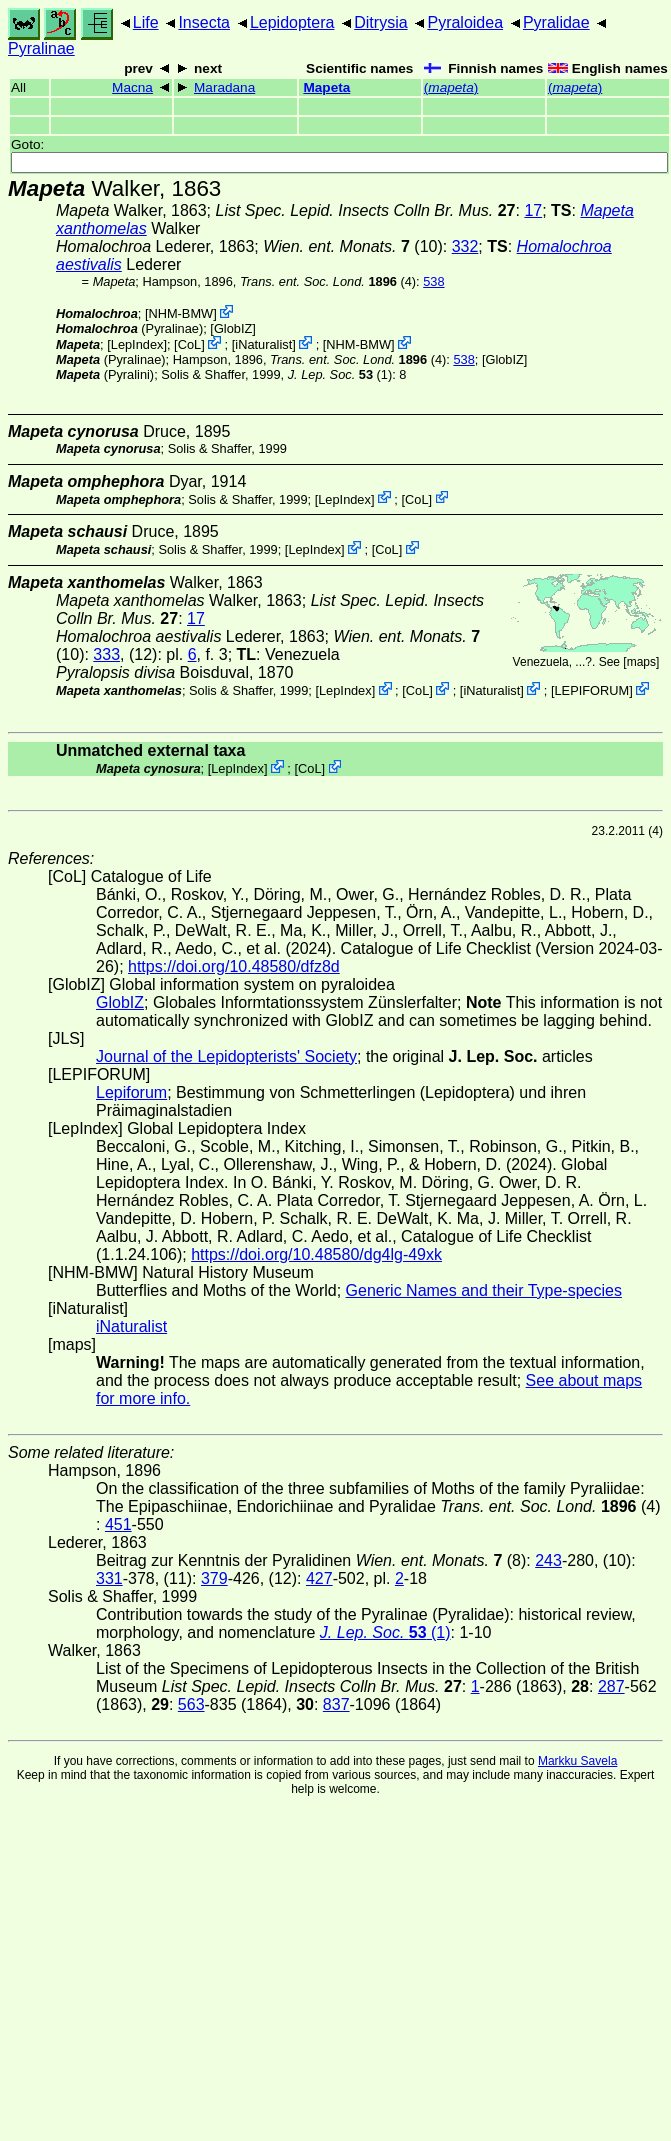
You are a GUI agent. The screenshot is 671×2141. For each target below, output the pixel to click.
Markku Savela (577, 1761)
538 (433, 281)
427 (319, 1578)
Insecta (204, 22)
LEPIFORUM (591, 690)
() (451, 87)
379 (214, 1578)
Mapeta (326, 87)
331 (109, 1578)
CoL (189, 344)
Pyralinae (41, 48)
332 (465, 246)
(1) (340, 374)
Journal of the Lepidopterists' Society (226, 1056)
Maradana (224, 87)
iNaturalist (263, 344)
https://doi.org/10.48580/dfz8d (234, 966)
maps (641, 662)
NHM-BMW (180, 313)
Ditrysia (380, 22)
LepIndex (137, 344)
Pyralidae (556, 22)
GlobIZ (233, 328)
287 (611, 1686)
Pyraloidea (465, 22)
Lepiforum (131, 1092)
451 (118, 1524)
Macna (132, 87)
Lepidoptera (292, 22)
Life (146, 22)
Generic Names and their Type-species (484, 1290)
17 (533, 210)
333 (106, 654)
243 (548, 1560)
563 (191, 1704)
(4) (328, 281)
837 (336, 1704)
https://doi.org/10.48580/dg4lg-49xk (316, 1254)
